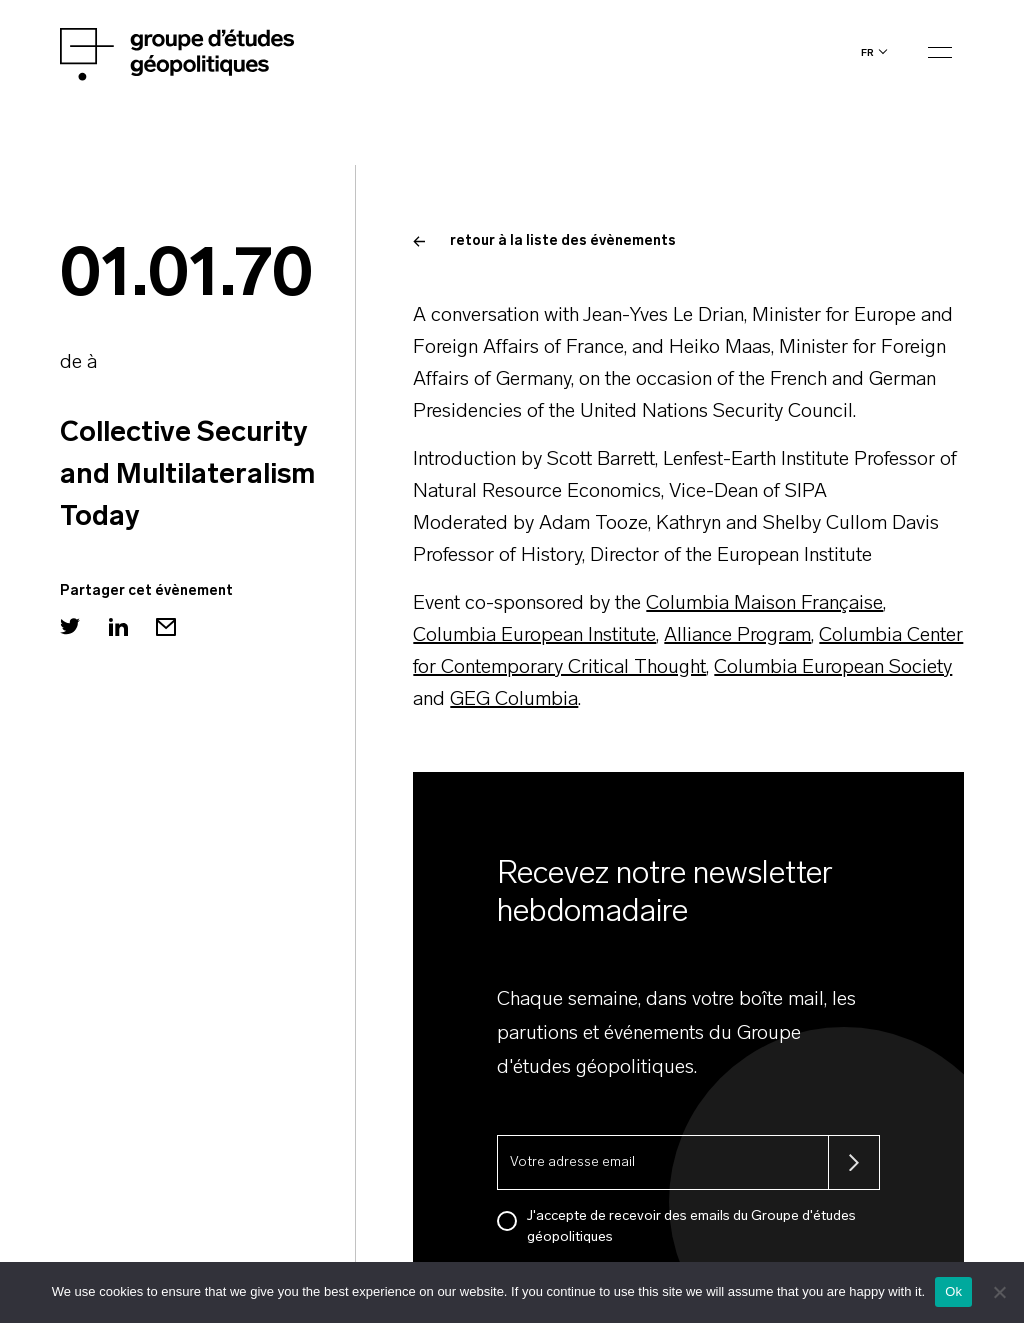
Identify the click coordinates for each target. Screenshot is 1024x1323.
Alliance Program (737, 636)
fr (867, 52)
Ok (953, 1291)
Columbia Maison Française (764, 604)
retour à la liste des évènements (544, 241)
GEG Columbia (514, 700)
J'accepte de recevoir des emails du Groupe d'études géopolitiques (691, 1227)
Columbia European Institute (534, 636)
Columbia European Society (833, 668)
